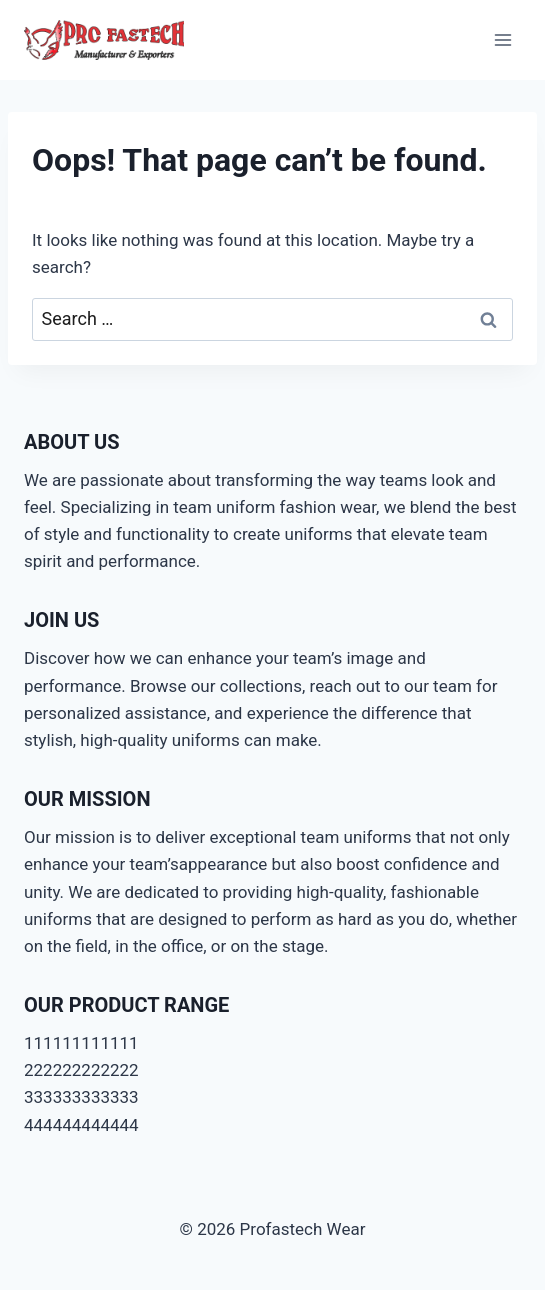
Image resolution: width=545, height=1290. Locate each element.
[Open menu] (502, 39)
